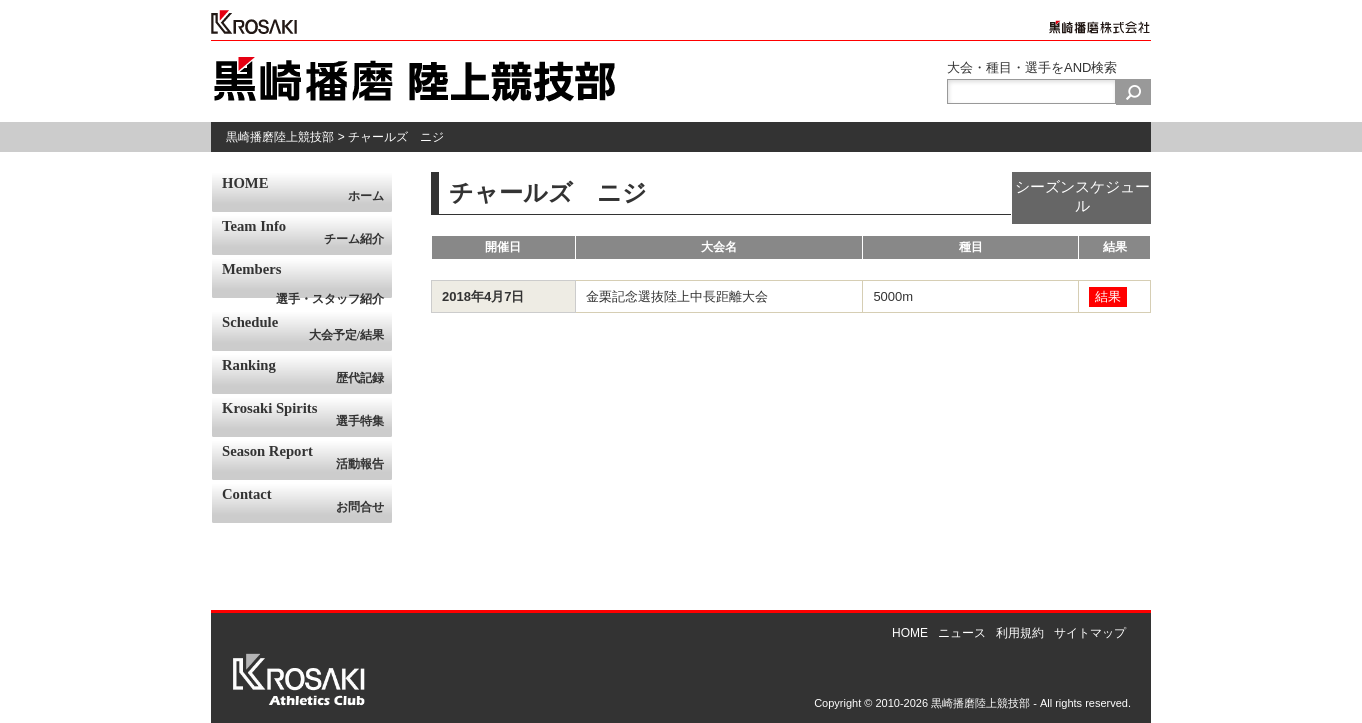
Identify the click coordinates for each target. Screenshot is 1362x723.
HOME (307, 190)
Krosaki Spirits (307, 415)
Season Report (307, 458)
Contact (307, 501)
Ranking (307, 372)
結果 (1108, 296)
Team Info (307, 233)
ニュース (962, 633)
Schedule (307, 329)
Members (307, 279)
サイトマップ (1090, 633)
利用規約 (1020, 633)
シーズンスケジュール (1082, 196)
